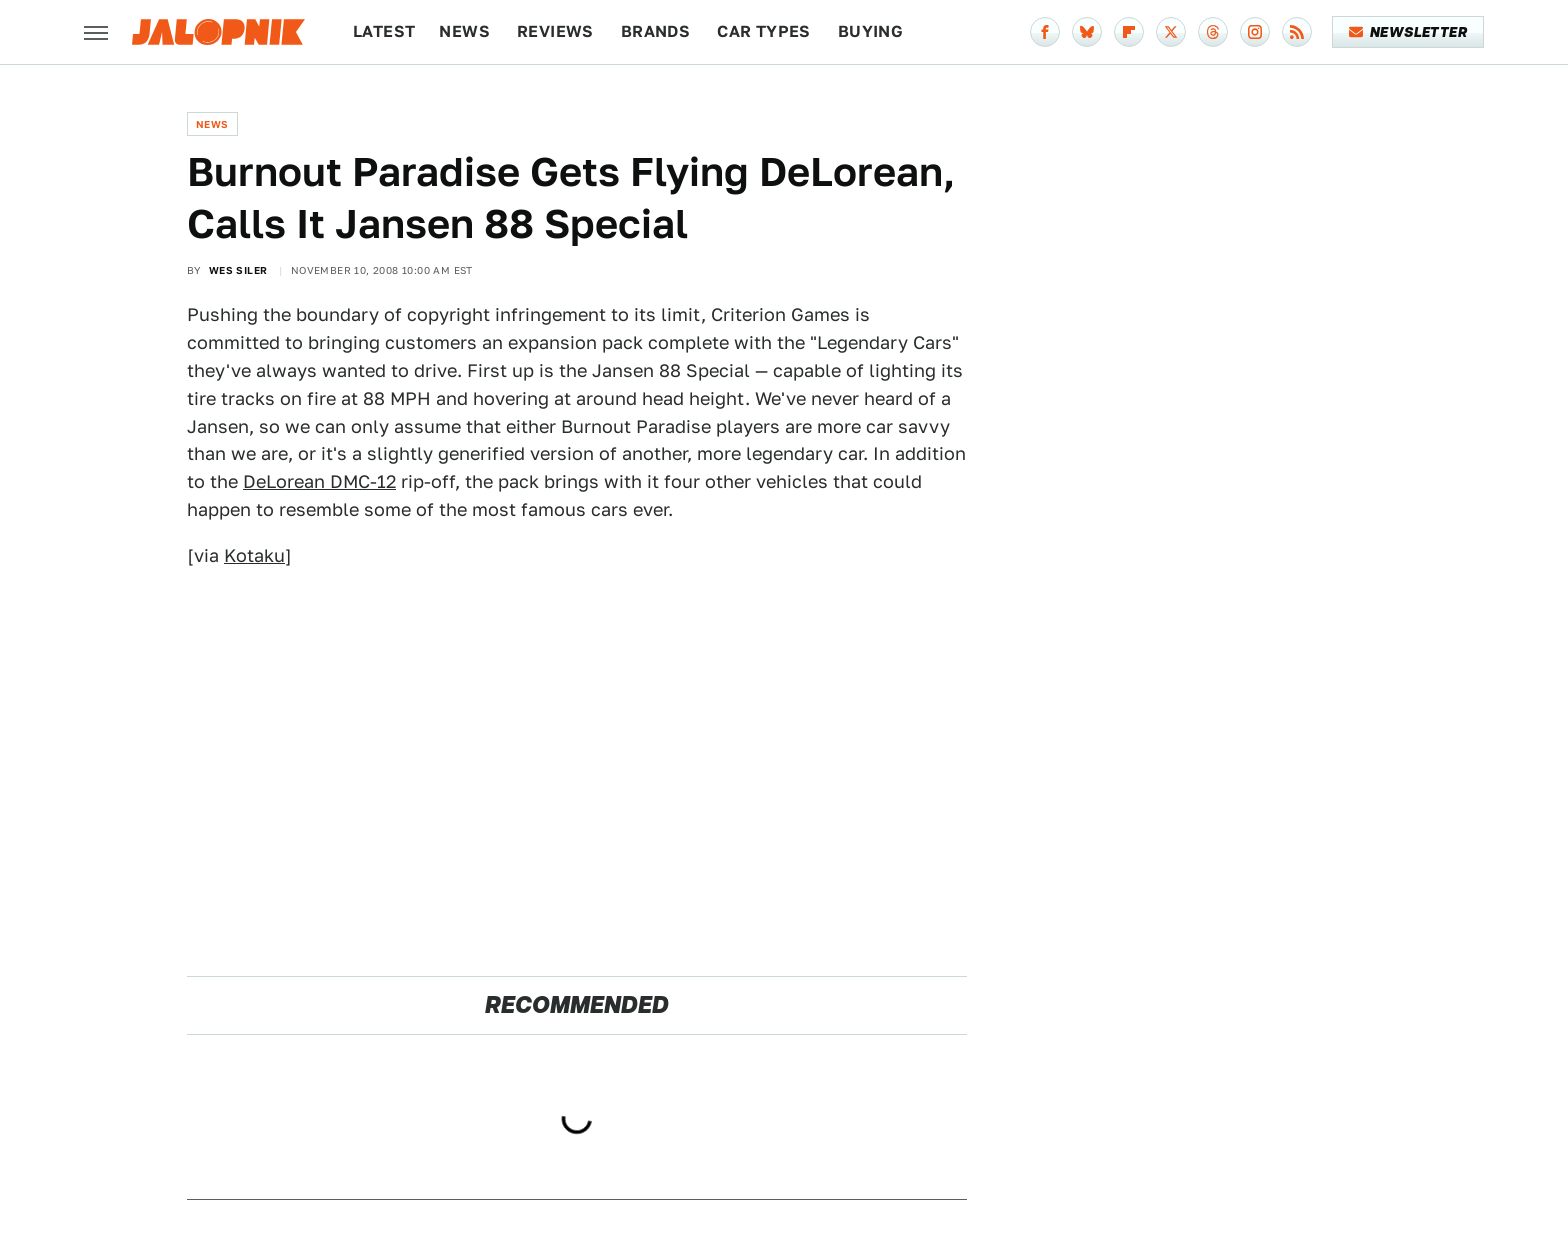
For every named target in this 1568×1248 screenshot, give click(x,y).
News (464, 31)
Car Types (764, 31)
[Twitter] (1171, 32)
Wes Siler (238, 270)
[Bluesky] (1087, 32)
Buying (870, 31)
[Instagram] (1255, 32)
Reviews (555, 31)
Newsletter (1408, 32)
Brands (655, 31)
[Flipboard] (1129, 32)
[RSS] (1297, 32)
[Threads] (1213, 32)
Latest (384, 31)
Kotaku (254, 555)
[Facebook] (1045, 32)
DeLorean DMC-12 (319, 481)
